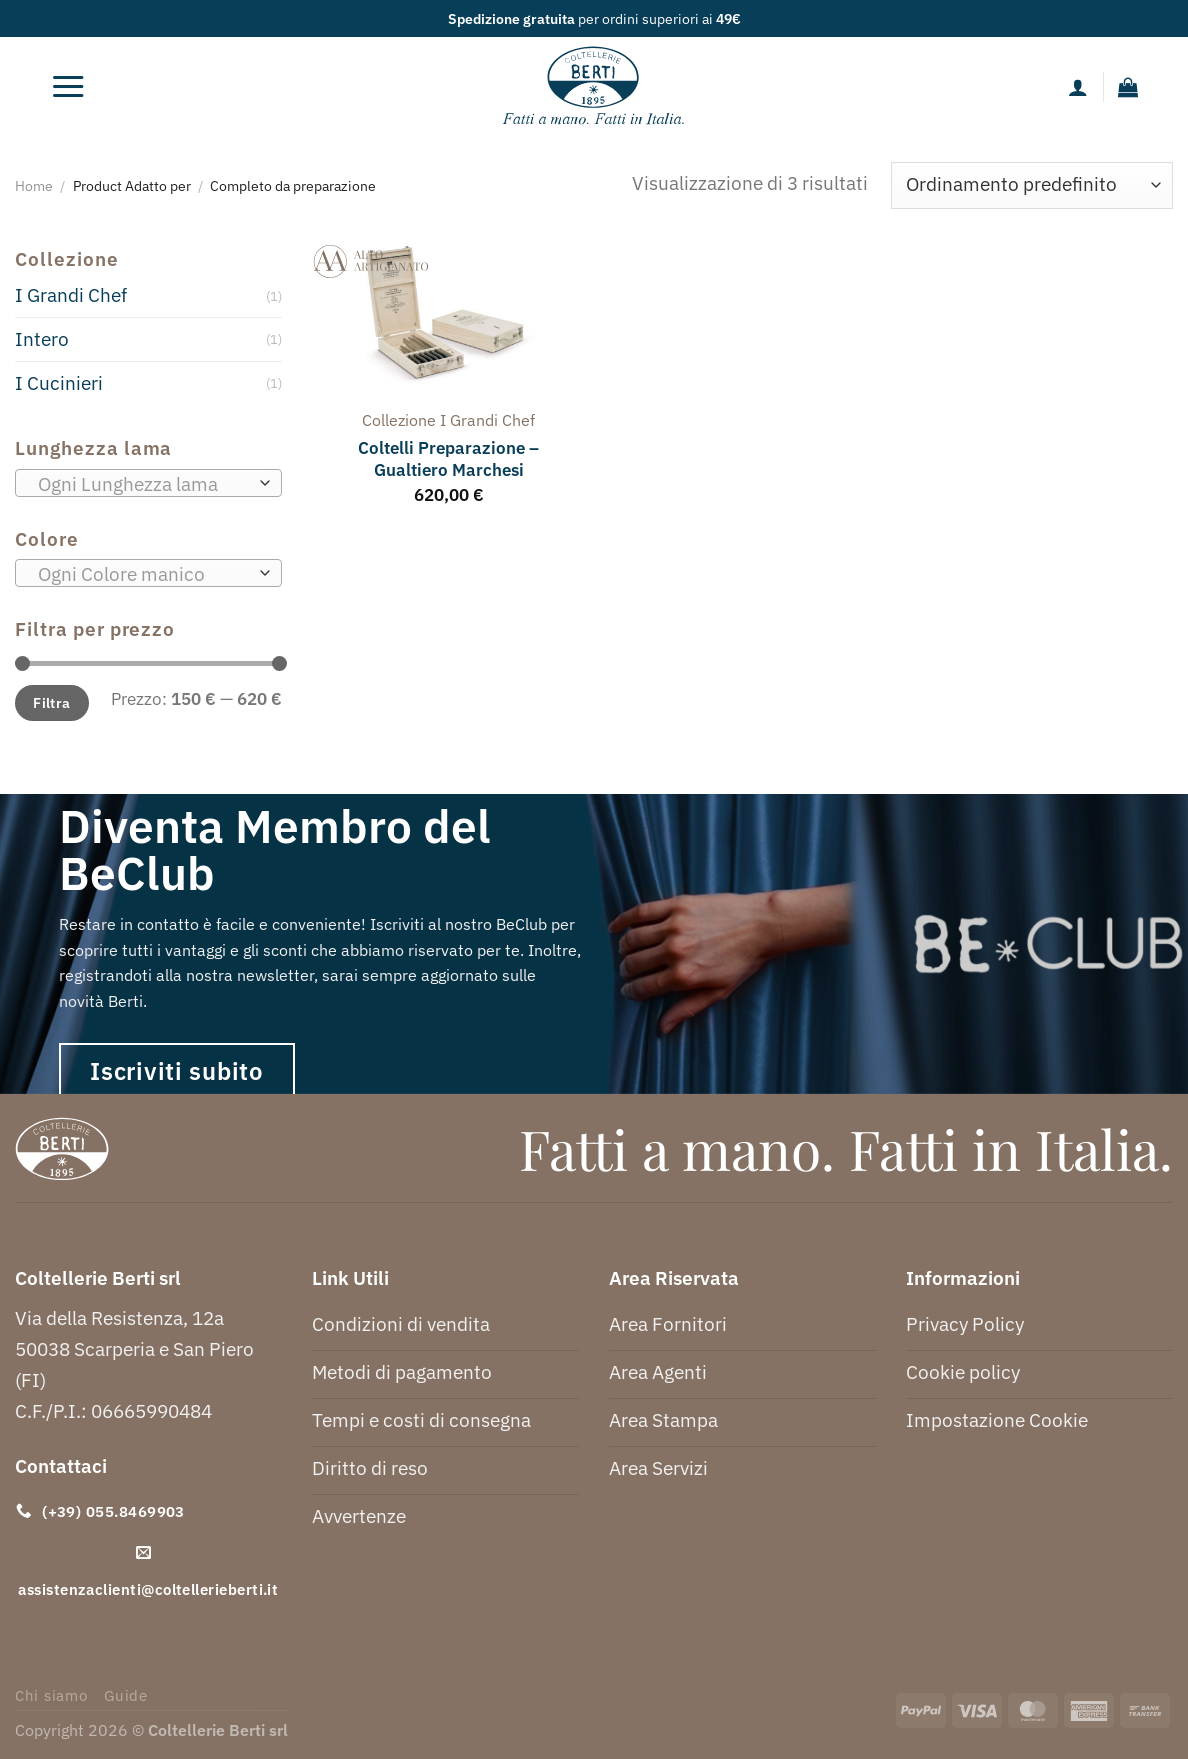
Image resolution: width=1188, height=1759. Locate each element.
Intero (42, 338)
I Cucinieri (59, 382)
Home (34, 185)
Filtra (52, 702)
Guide (126, 1695)
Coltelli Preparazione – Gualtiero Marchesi (448, 459)
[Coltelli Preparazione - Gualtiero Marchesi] (449, 319)
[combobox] (148, 483)
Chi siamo (51, 1695)
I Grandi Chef (71, 294)
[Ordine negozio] (1032, 185)
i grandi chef (487, 420)
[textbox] (142, 484)
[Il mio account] (1078, 87)
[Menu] (68, 87)
